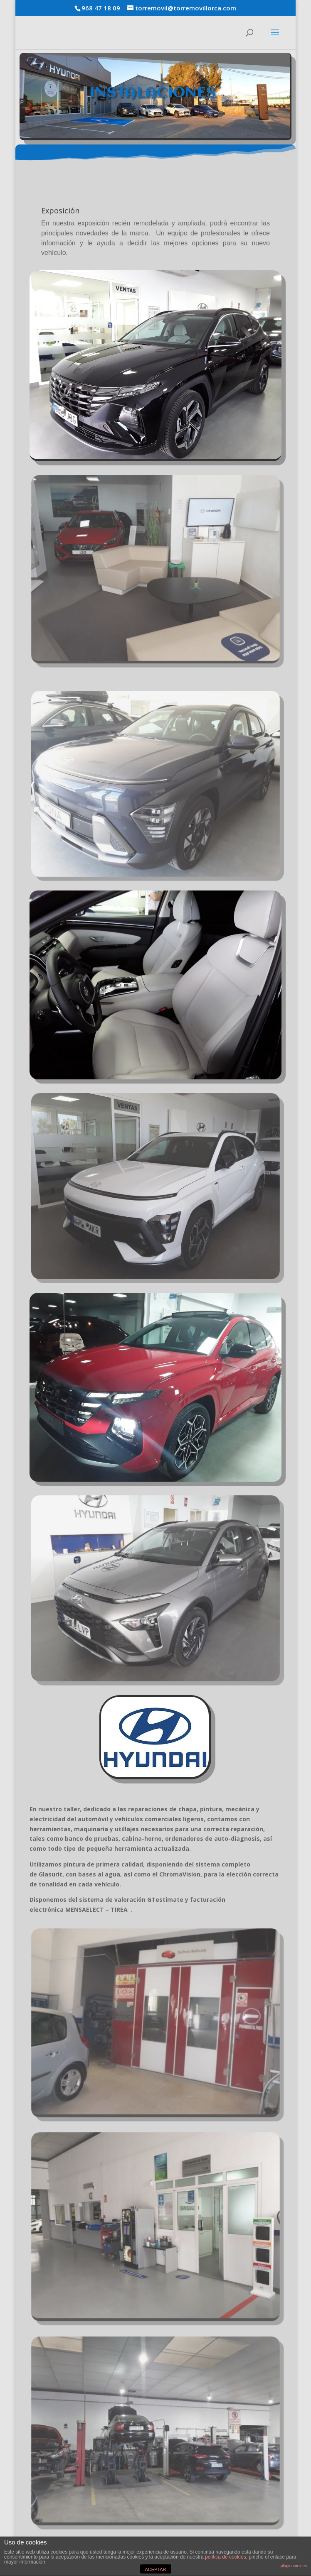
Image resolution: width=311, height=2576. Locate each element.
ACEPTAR (155, 2569)
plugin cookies (294, 2566)
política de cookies (225, 2557)
